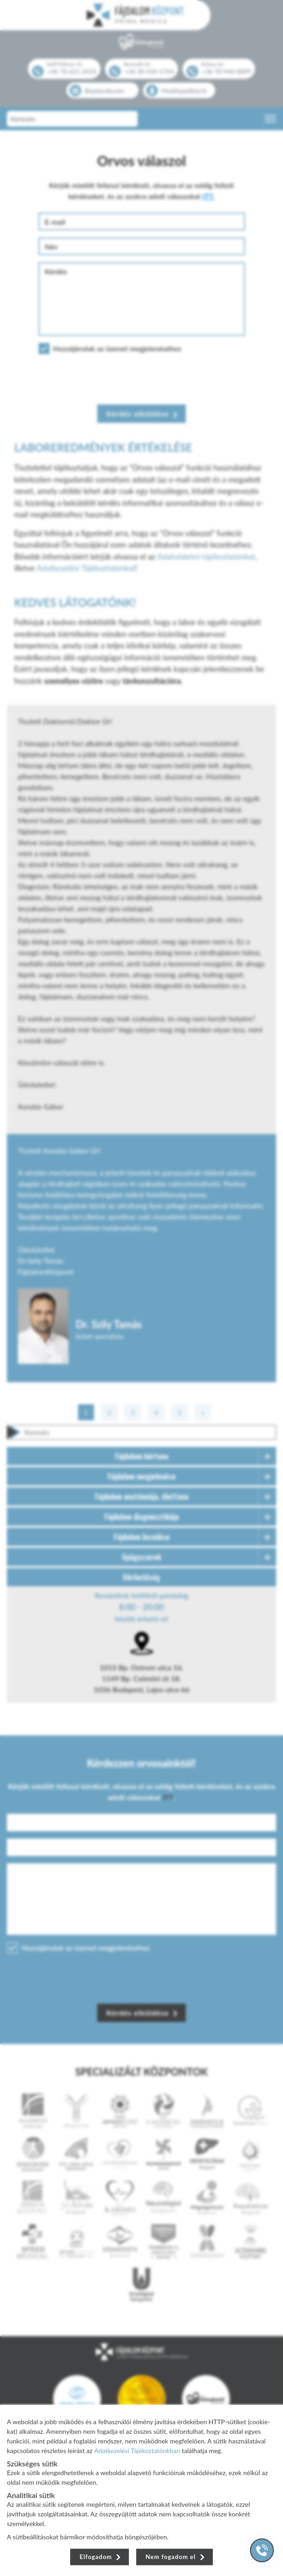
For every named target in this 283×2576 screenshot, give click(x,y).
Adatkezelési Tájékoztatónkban (137, 2450)
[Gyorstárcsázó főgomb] (262, 2550)
